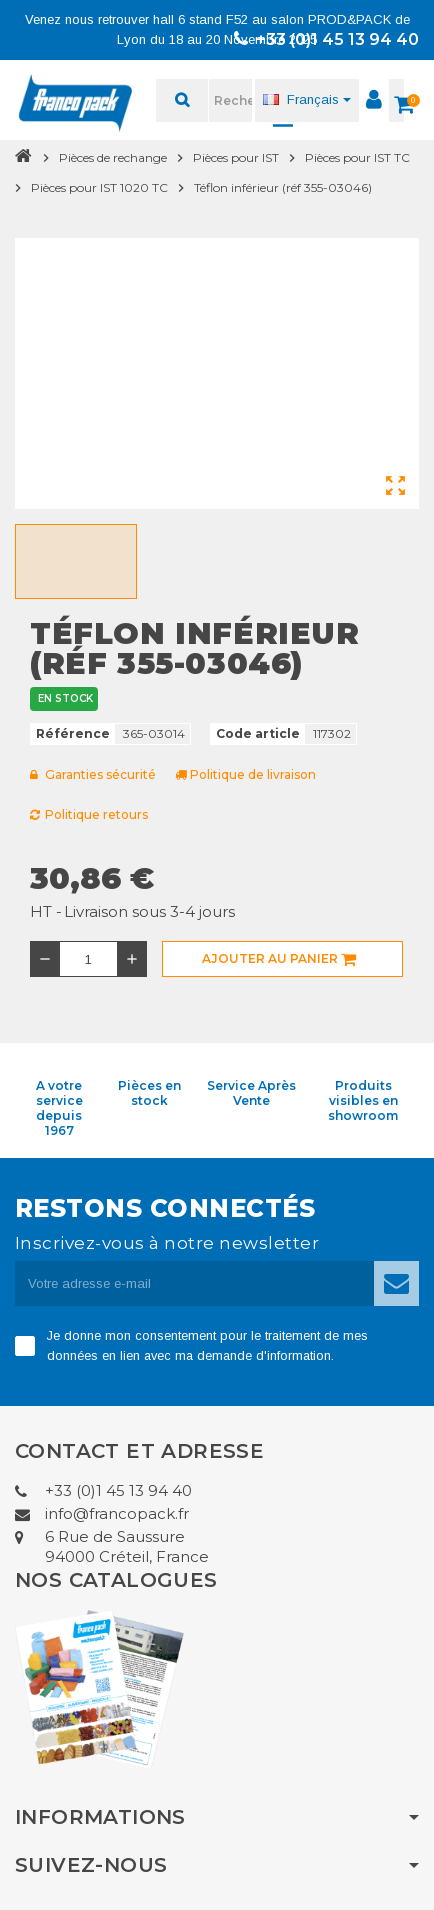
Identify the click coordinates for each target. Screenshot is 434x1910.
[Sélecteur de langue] (307, 100)
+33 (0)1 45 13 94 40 (326, 39)
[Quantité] (88, 959)
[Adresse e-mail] (195, 1283)
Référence (73, 733)
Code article (258, 733)
